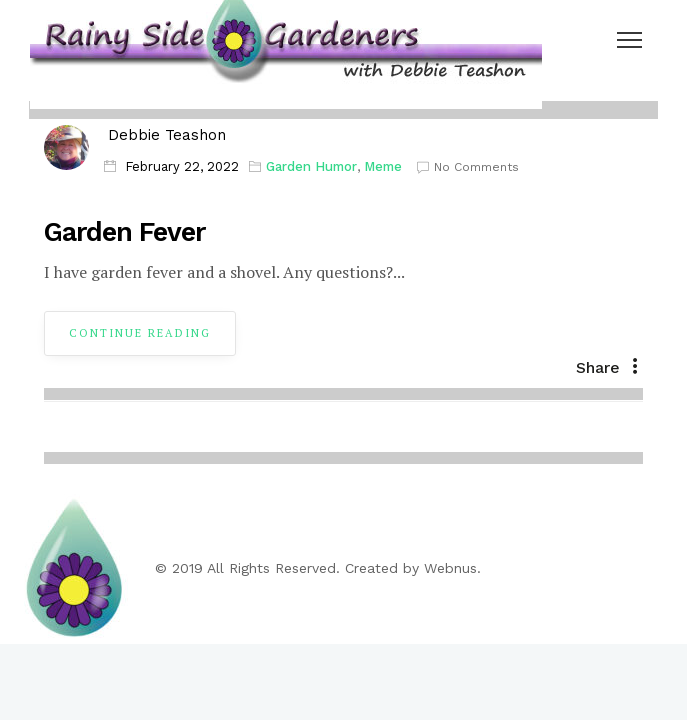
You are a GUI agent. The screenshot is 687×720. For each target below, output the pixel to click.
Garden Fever (124, 232)
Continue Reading (140, 333)
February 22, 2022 (182, 166)
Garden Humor (311, 166)
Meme (383, 166)
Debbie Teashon (167, 135)
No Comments (468, 167)
